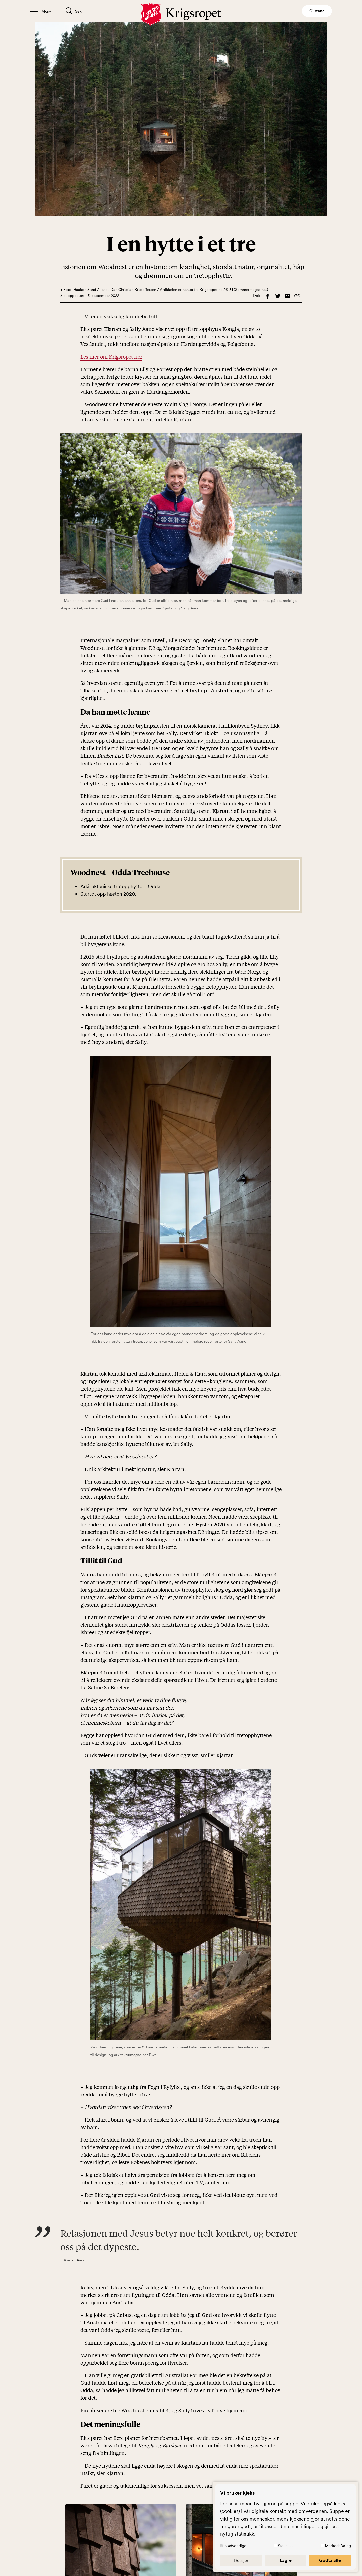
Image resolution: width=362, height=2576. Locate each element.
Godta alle (330, 2560)
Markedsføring (338, 2545)
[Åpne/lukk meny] (41, 11)
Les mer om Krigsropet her (111, 356)
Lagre (286, 2560)
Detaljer (241, 2560)
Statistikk (286, 2545)
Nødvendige (235, 2545)
